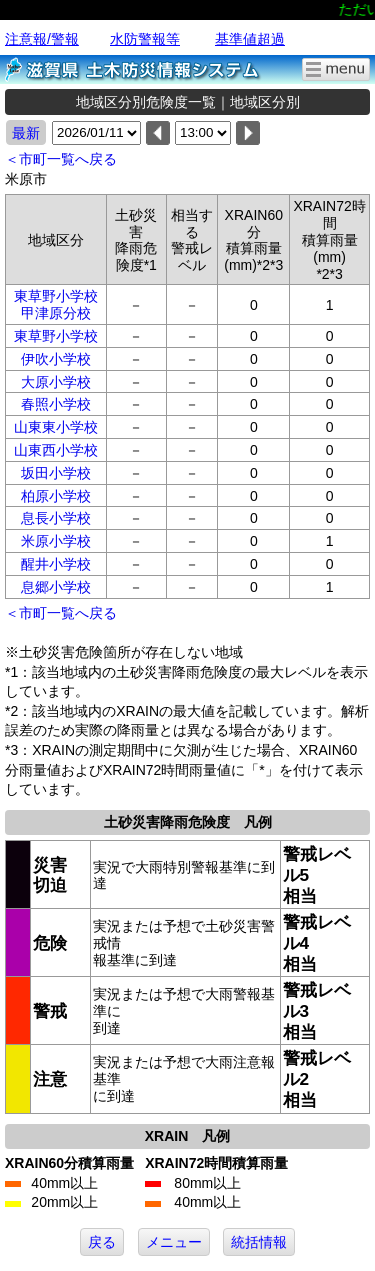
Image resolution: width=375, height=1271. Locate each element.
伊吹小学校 (56, 359)
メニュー (174, 1242)
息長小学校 (56, 518)
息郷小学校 (56, 587)
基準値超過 (250, 39)
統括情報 (259, 1242)
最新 (26, 133)
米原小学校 (56, 541)
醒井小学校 (56, 564)
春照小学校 (56, 404)
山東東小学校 (56, 427)
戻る (102, 1242)
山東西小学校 (56, 450)
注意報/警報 (42, 39)
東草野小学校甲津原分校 (56, 304)
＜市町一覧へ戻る (61, 159)
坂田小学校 (56, 473)
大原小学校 (56, 382)
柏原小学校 (56, 496)
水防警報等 (145, 39)
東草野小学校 (56, 336)
